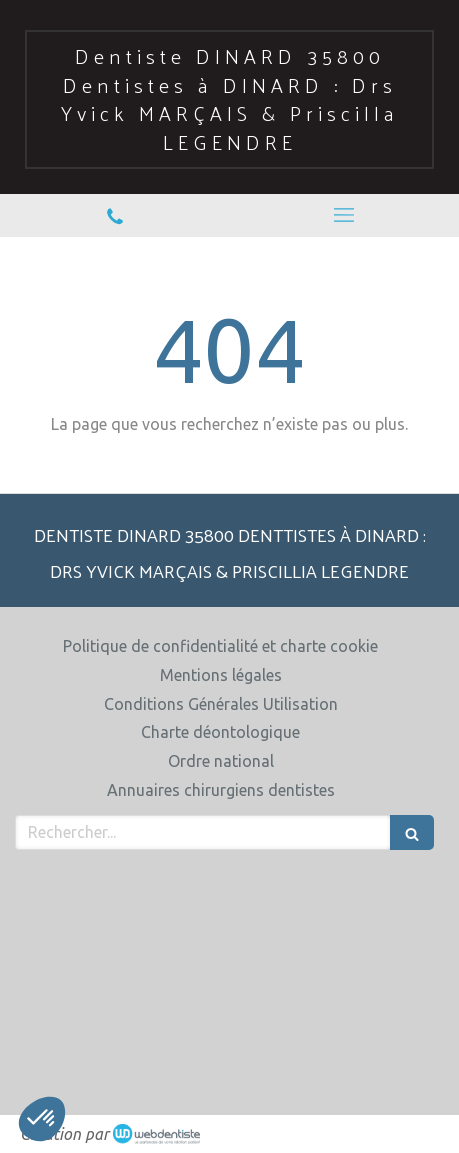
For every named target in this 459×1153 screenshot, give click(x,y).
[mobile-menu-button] (345, 215)
